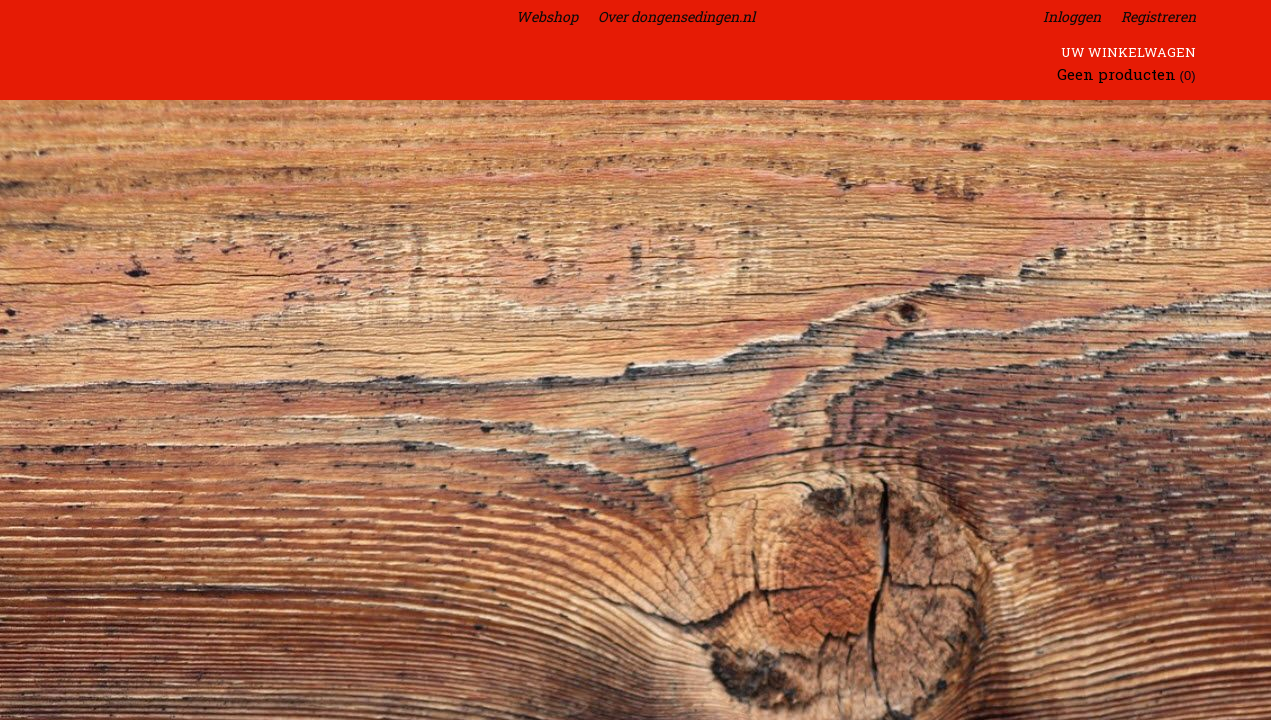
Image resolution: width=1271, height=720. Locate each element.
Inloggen (1072, 16)
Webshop (547, 16)
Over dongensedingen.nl (676, 16)
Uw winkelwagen (1128, 52)
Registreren (1158, 16)
